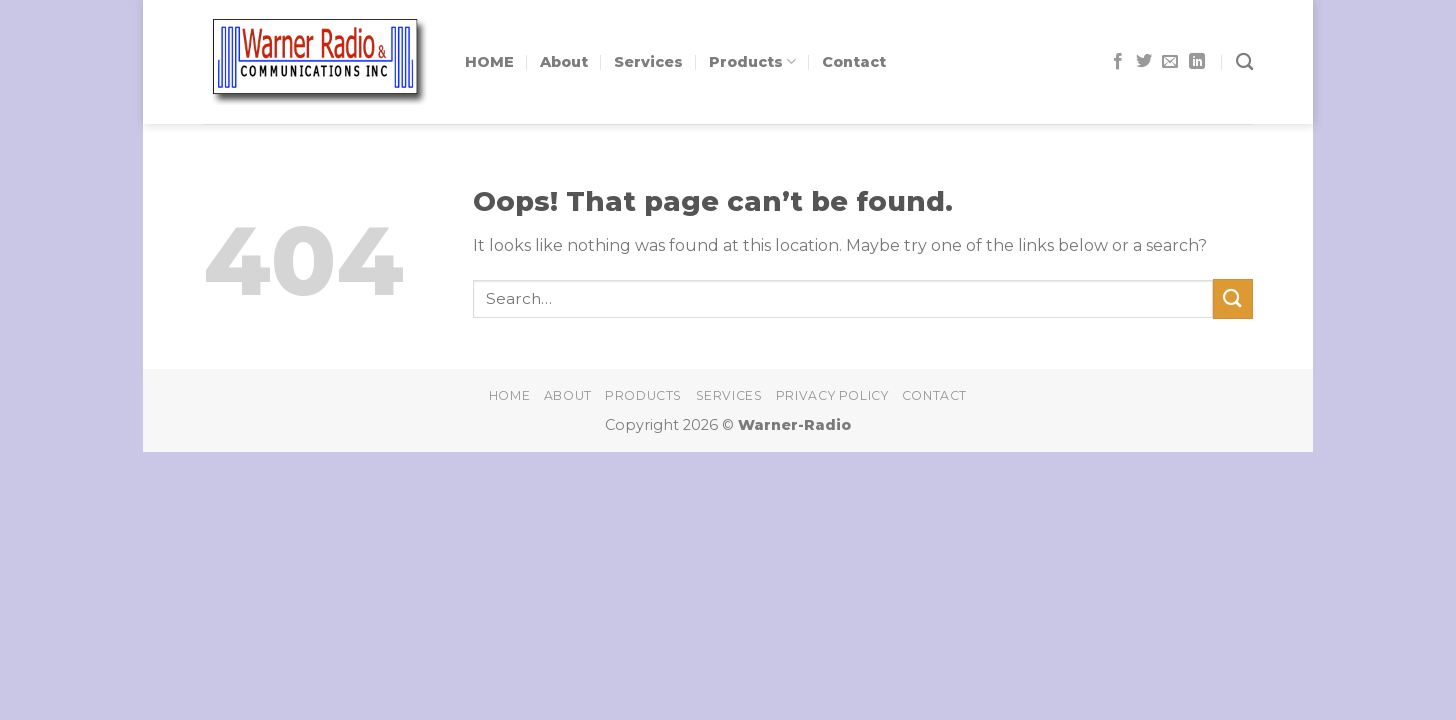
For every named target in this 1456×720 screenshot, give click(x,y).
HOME (489, 62)
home (509, 395)
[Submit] (1233, 298)
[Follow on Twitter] (1144, 62)
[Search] (1244, 62)
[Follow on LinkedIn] (1197, 62)
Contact (854, 62)
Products (752, 61)
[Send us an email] (1170, 62)
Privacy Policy (832, 395)
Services (648, 62)
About (564, 62)
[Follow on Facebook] (1118, 62)
